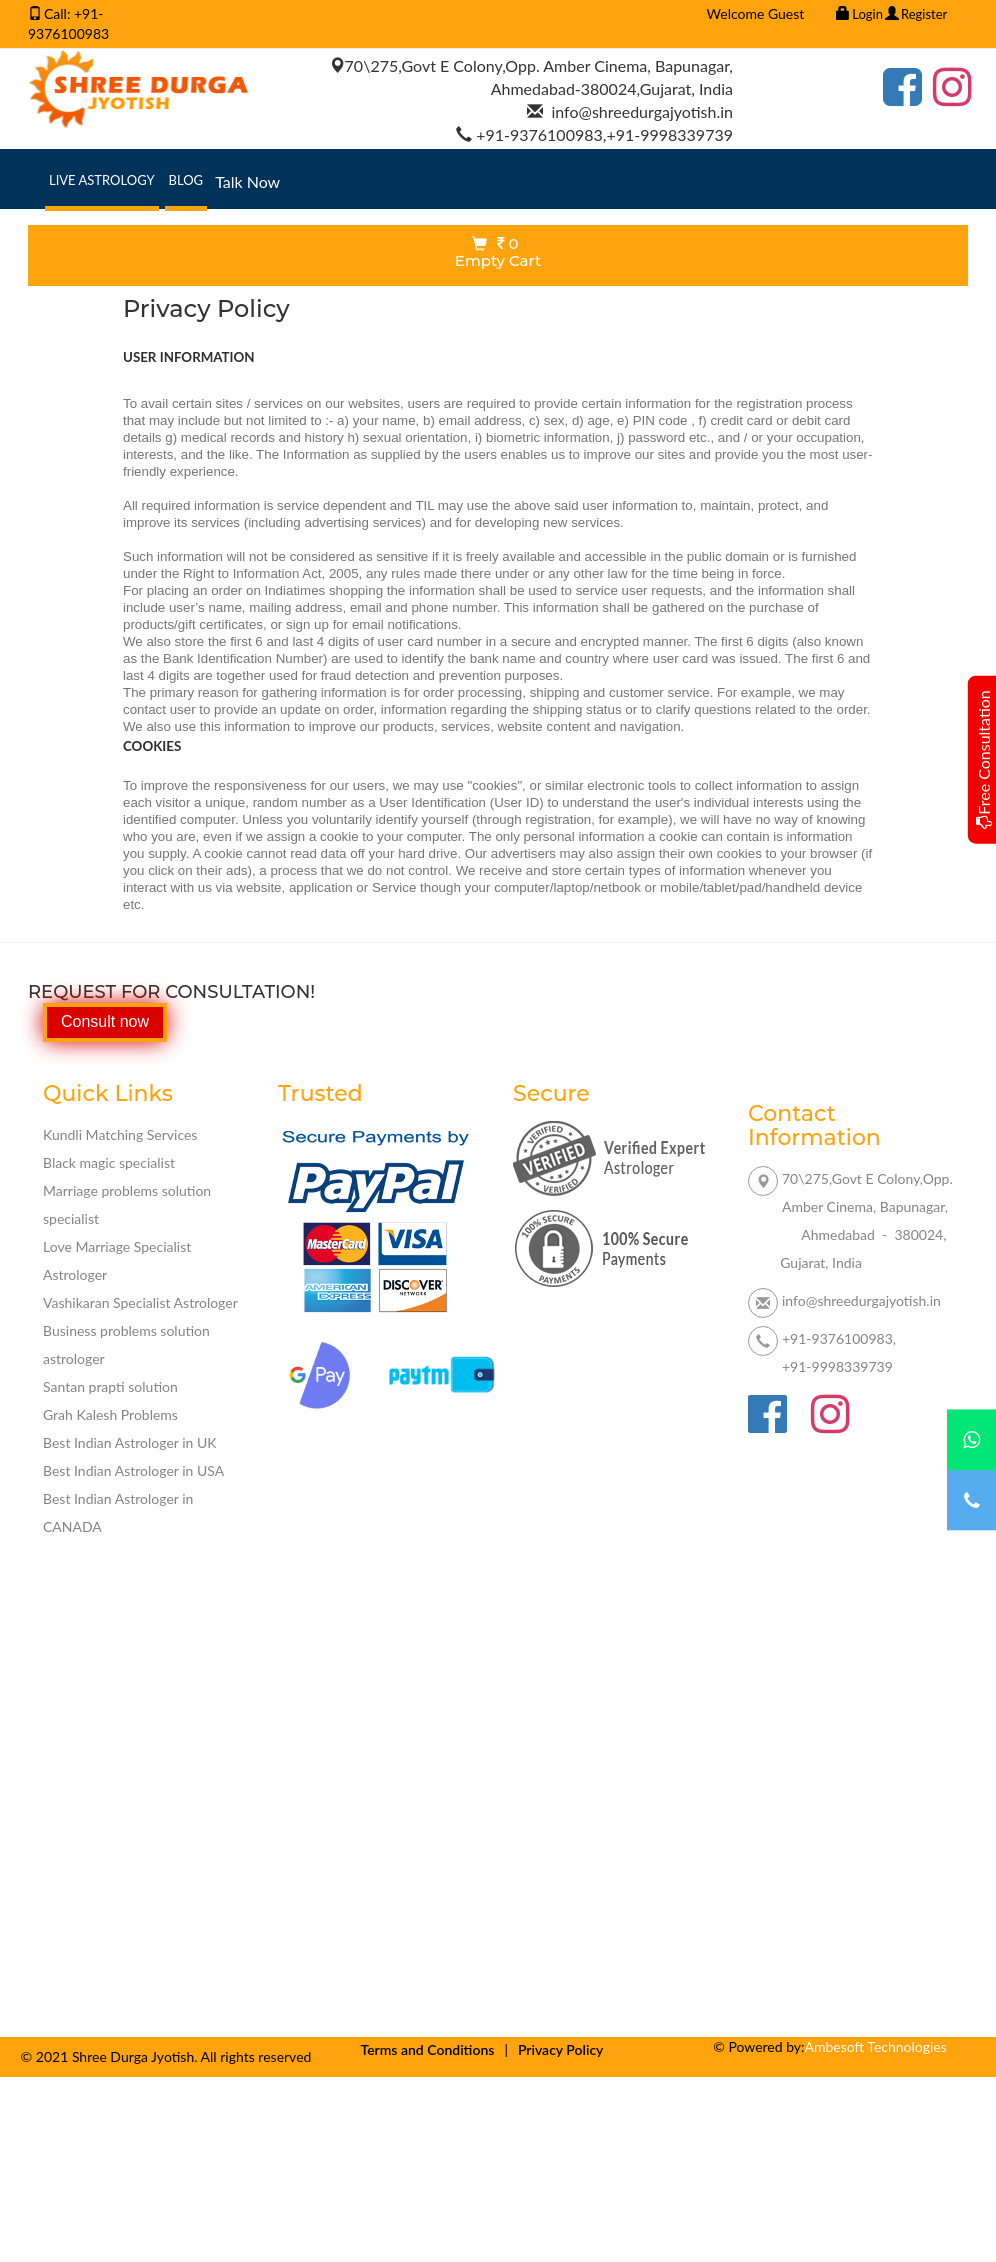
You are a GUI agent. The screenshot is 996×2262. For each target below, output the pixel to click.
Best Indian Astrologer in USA (133, 1470)
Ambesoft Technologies (876, 2046)
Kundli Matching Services (120, 1134)
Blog (188, 179)
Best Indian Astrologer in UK (130, 1442)
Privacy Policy (561, 2049)
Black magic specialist (109, 1162)
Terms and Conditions (428, 2049)
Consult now (105, 1021)
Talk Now (247, 181)
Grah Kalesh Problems (110, 1414)
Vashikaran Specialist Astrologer (140, 1302)
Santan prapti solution (110, 1386)
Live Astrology (104, 179)
